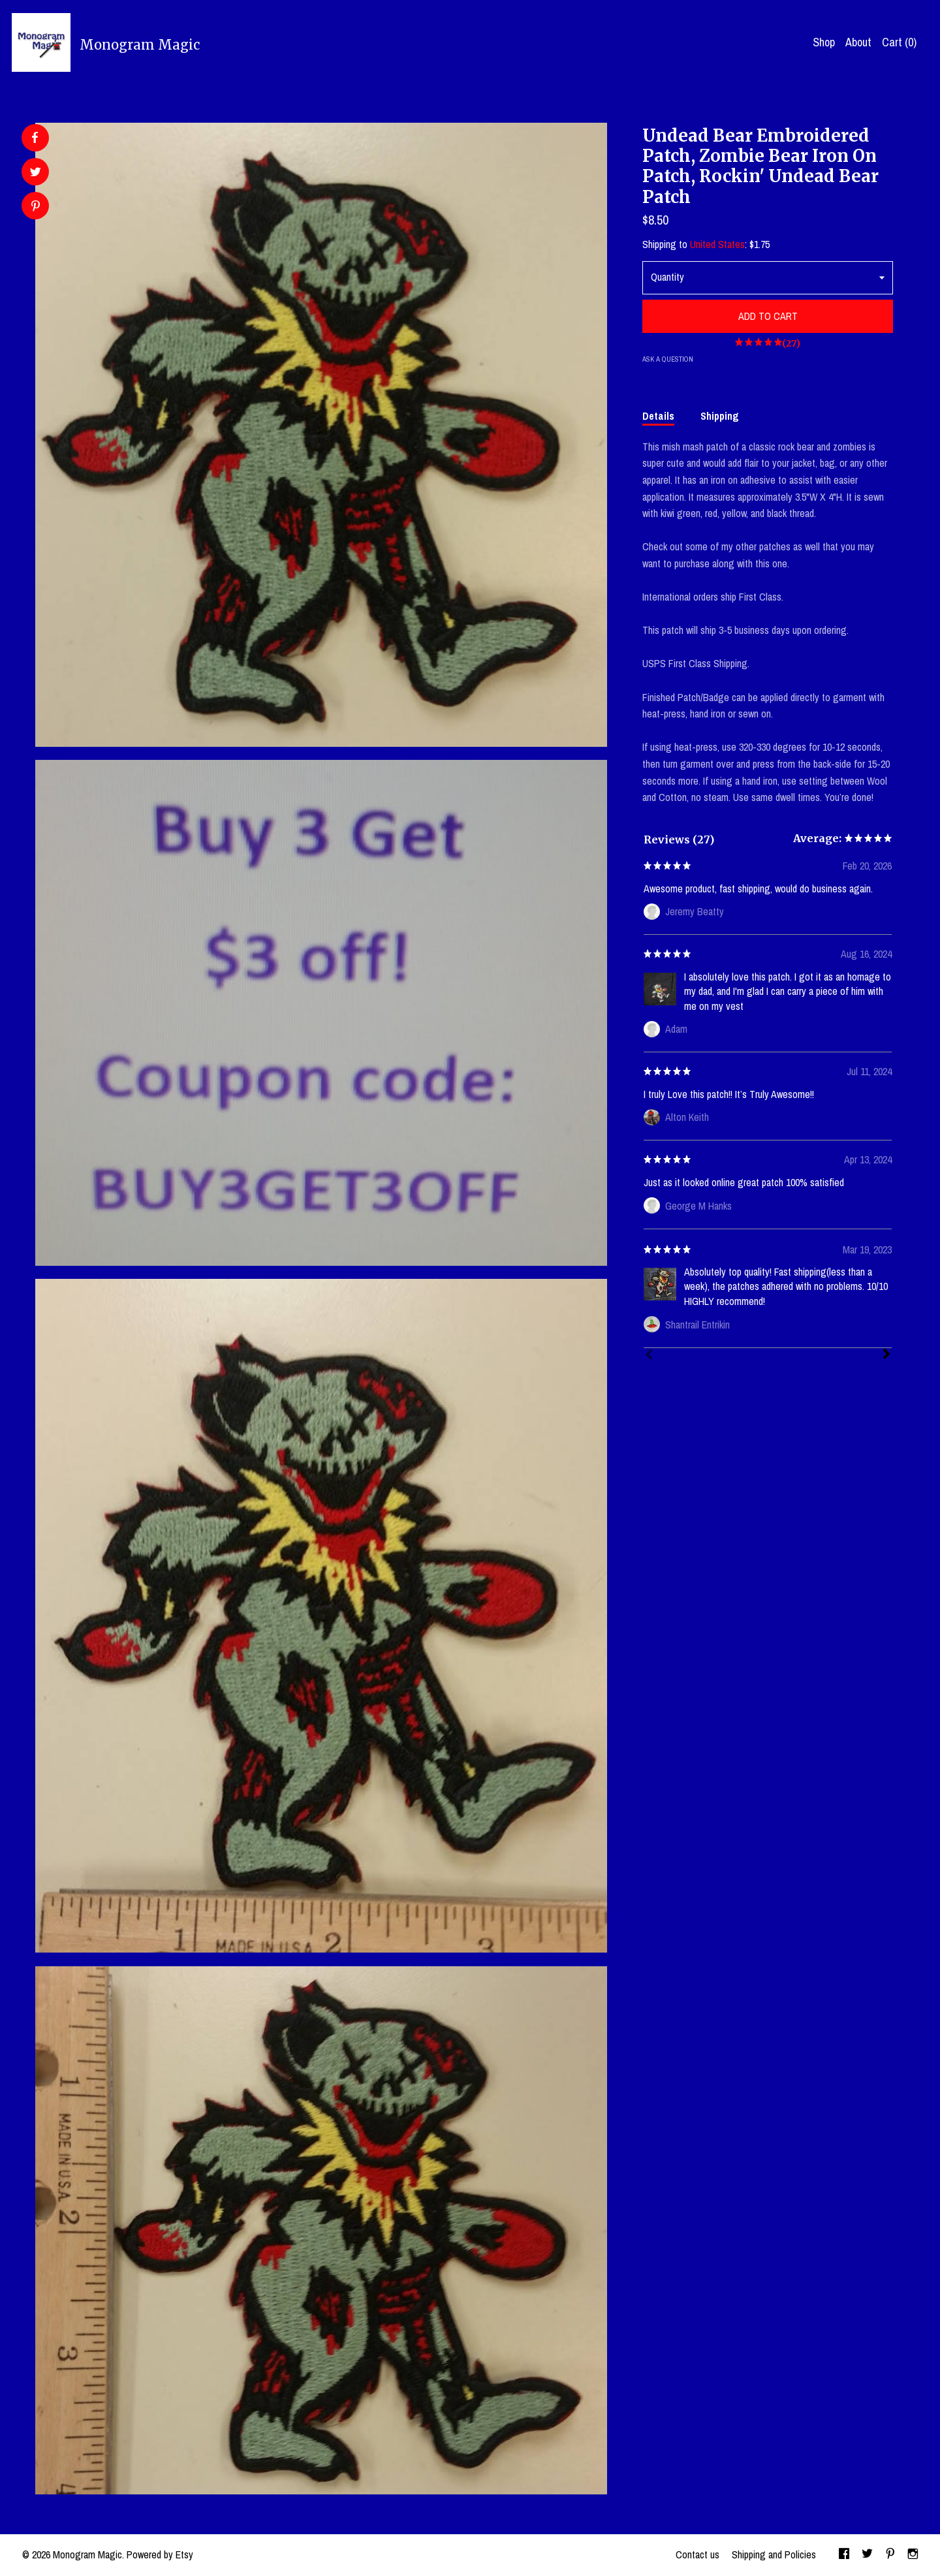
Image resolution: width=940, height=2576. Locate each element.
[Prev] (649, 1356)
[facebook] (844, 2555)
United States (717, 244)
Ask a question (667, 359)
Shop (824, 42)
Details (658, 416)
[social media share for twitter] (35, 173)
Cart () (899, 42)
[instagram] (913, 2555)
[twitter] (867, 2555)
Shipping (719, 416)
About (858, 42)
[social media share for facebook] (34, 138)
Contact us (697, 2554)
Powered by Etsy (160, 2554)
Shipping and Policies (774, 2554)
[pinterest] (890, 2555)
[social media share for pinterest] (35, 207)
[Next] (886, 1355)
